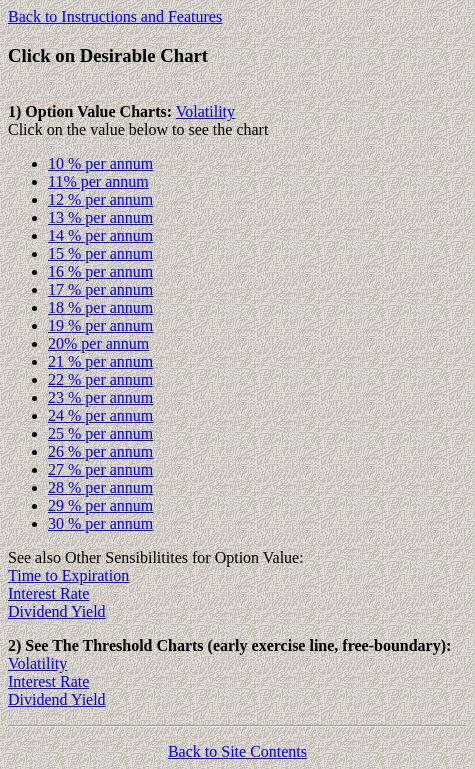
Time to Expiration (68, 575)
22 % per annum (100, 379)
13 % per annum (100, 217)
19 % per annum (100, 325)
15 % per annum (100, 253)
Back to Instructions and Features (115, 16)
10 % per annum (100, 163)
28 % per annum (100, 487)
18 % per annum (100, 307)
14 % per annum (100, 235)
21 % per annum (100, 361)
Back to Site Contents (237, 751)
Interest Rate (48, 593)
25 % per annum (100, 433)
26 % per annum (100, 451)
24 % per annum (100, 415)
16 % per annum (100, 271)
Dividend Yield (57, 611)
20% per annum (98, 343)
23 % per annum (100, 397)
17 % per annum (100, 289)
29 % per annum (100, 505)
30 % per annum (100, 523)
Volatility (205, 111)
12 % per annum (100, 199)
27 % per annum (100, 469)
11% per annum (98, 181)
